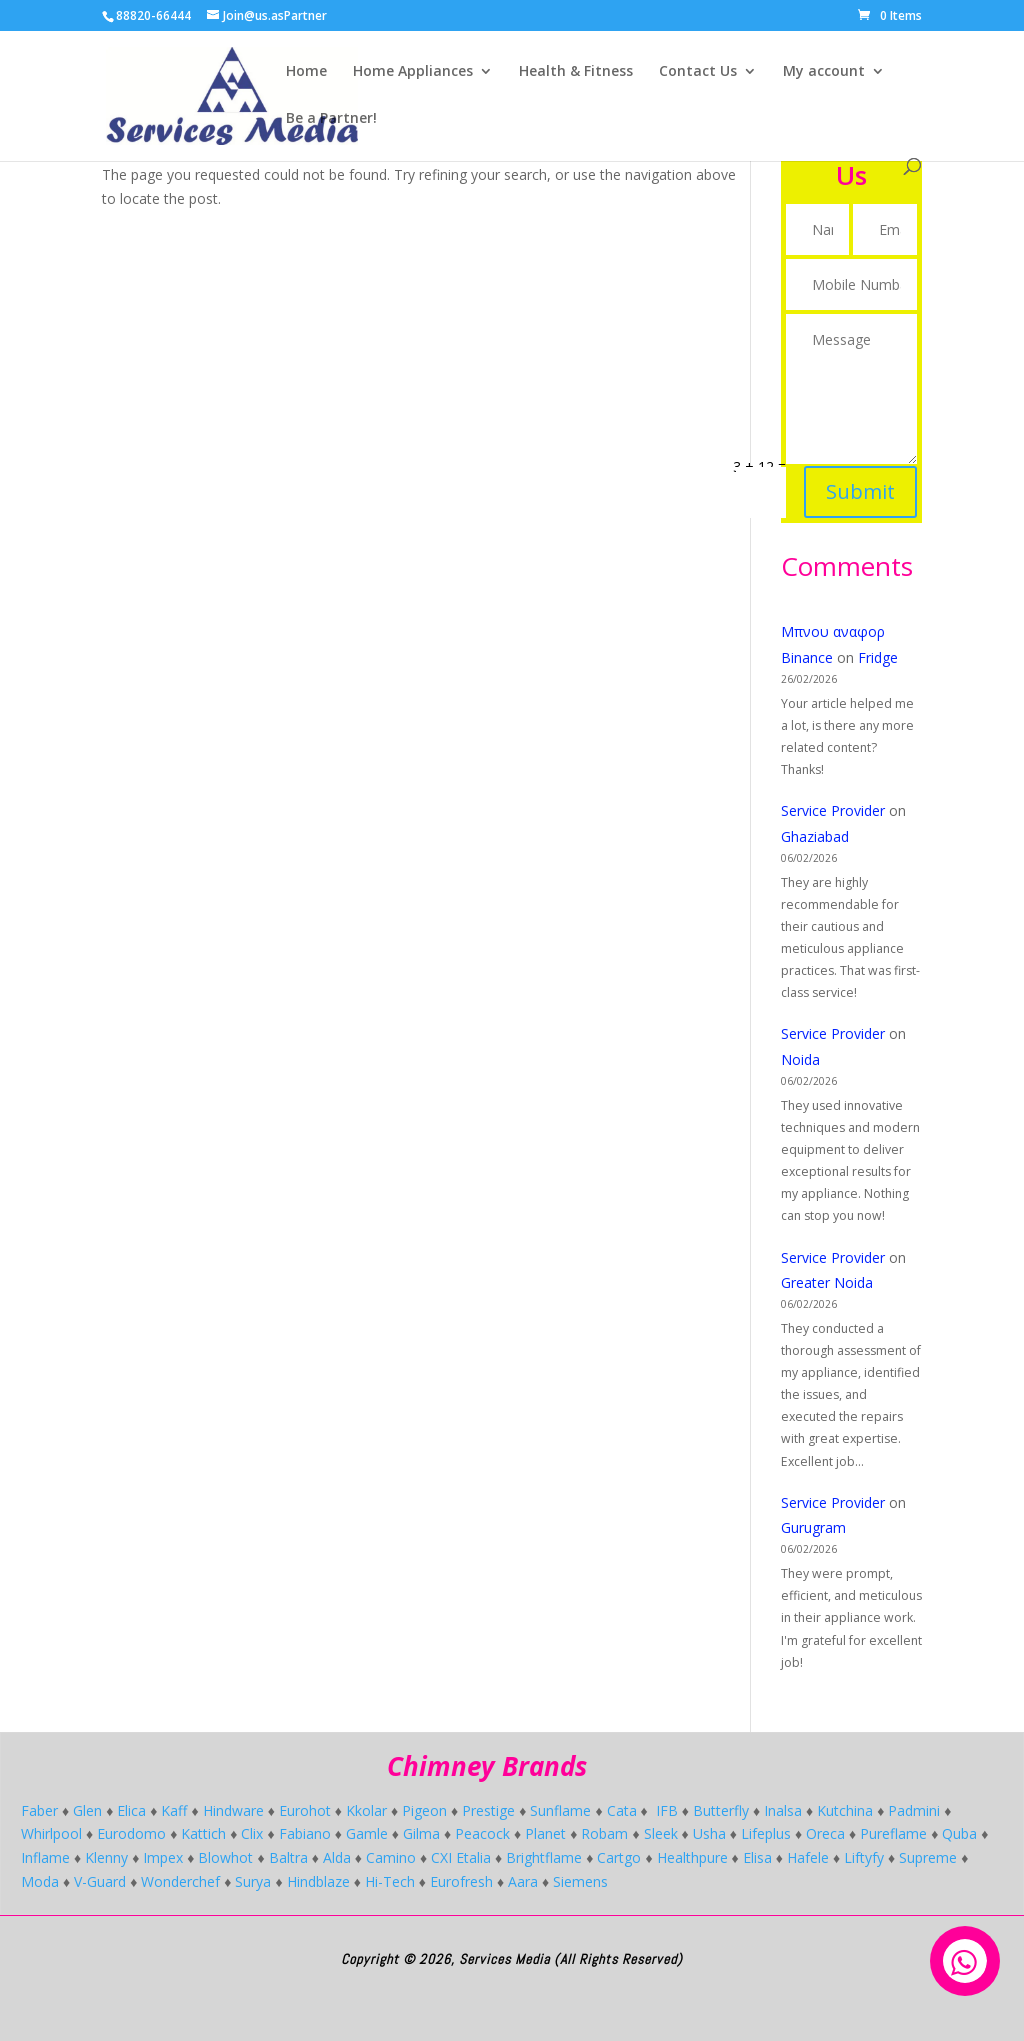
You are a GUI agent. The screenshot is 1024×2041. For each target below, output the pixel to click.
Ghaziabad (815, 836)
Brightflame (544, 1857)
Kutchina (845, 1810)
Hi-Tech (390, 1881)
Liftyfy (864, 1857)
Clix (252, 1833)
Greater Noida (827, 1282)
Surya (253, 1881)
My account (824, 72)
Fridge (878, 657)
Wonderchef (180, 1881)
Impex (163, 1857)
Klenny (106, 1857)
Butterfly (721, 1810)
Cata (622, 1810)
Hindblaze (318, 1881)
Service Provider (833, 810)
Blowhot (225, 1857)
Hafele (808, 1857)
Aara (523, 1881)
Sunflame (560, 1810)
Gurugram (813, 1527)
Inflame (45, 1857)
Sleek (661, 1833)
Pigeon (424, 1810)
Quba (959, 1833)
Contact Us (698, 72)
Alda (337, 1857)
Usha (709, 1833)
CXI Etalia (461, 1857)
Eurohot (305, 1810)
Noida (800, 1059)
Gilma (421, 1833)
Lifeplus (766, 1833)
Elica (131, 1810)
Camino (391, 1857)
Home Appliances (413, 72)
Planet (545, 1833)
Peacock (482, 1833)
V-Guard (100, 1881)
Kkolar (366, 1810)
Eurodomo (131, 1833)
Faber (39, 1810)
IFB (667, 1810)
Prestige (488, 1810)
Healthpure (692, 1857)
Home (306, 72)
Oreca (825, 1833)
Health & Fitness (576, 72)
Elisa (757, 1857)
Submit (859, 474)
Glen (87, 1810)
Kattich (203, 1833)
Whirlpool (51, 1833)
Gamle (367, 1833)
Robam (604, 1833)
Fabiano (305, 1833)
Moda (40, 1881)
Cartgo (619, 1857)
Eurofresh (461, 1881)
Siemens (580, 1881)
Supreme (928, 1857)
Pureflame (893, 1833)
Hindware (233, 1810)
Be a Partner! (331, 119)
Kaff (174, 1810)
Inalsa (783, 1810)
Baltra (288, 1857)
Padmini (914, 1810)
